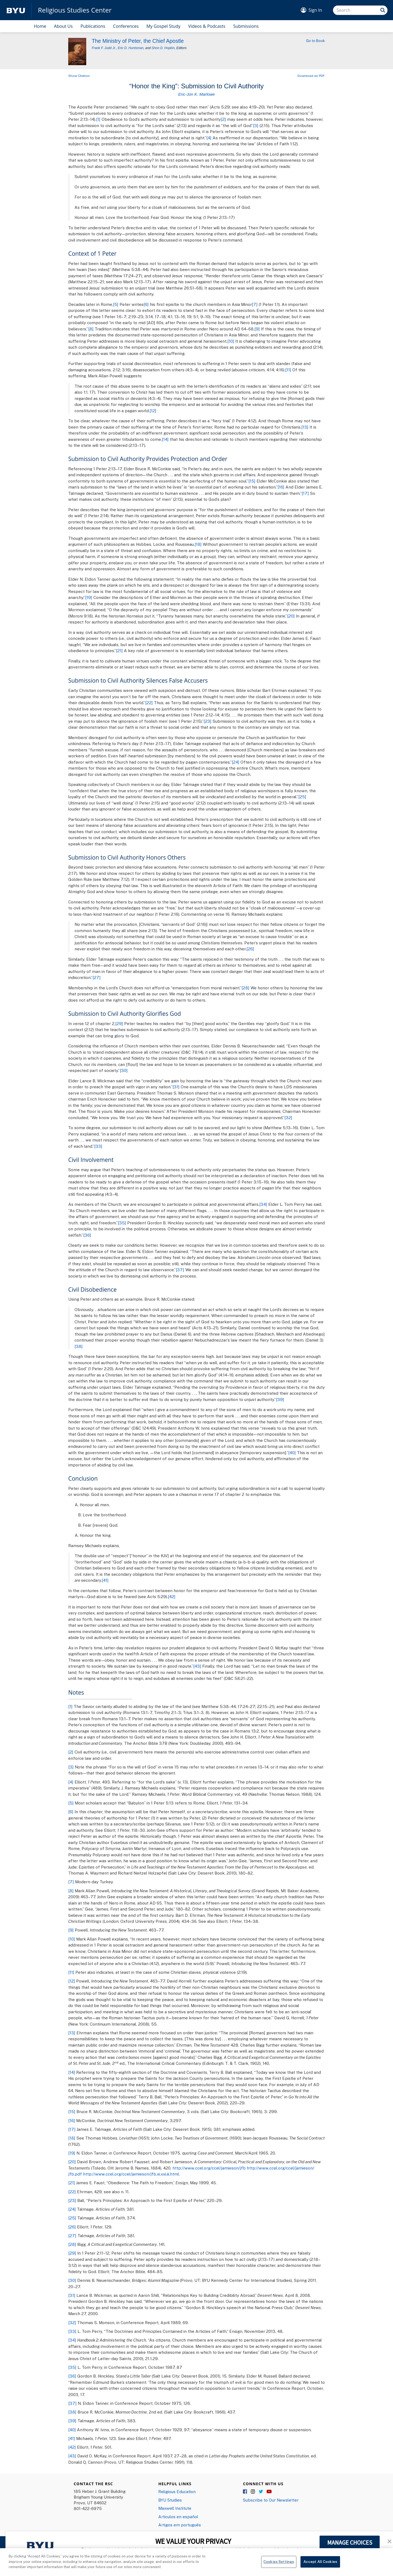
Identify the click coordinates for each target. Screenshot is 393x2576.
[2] (223, 119)
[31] (176, 1086)
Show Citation (79, 76)
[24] (235, 762)
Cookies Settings (278, 2565)
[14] (165, 439)
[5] (115, 304)
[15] (251, 480)
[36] (87, 1235)
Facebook (245, 2492)
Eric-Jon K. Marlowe (196, 94)
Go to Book (315, 40)
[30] (124, 1070)
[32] (288, 1117)
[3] (255, 125)
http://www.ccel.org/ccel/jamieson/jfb (209, 2167)
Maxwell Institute (174, 2508)
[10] (230, 341)
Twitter (261, 2492)
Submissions (246, 26)
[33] (98, 1146)
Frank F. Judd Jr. (104, 48)
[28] (245, 987)
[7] (255, 304)
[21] (119, 650)
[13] (304, 426)
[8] (91, 328)
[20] (291, 615)
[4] (209, 137)
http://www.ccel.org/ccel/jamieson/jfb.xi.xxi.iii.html (131, 2173)
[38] (79, 1346)
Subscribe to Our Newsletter (271, 2499)
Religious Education (177, 2491)
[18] (198, 544)
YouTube (269, 2492)
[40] (292, 1452)
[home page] (15, 10)
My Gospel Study (163, 26)
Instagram (253, 2492)
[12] (153, 410)
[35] (122, 1222)
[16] (281, 486)
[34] (263, 1204)
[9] (257, 328)
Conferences (126, 26)
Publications (93, 26)
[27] (97, 977)
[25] (302, 796)
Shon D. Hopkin (163, 48)
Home (40, 26)
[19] (88, 597)
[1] (98, 119)
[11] (288, 369)
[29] (119, 1023)
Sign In (315, 10)
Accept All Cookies (320, 2565)
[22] (149, 702)
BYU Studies (170, 2499)
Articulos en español (178, 2516)
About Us (63, 26)
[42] (171, 1596)
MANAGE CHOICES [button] (349, 2542)
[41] (105, 1580)
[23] (208, 721)
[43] (197, 1666)
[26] (250, 948)
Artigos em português (179, 2524)
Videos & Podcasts (206, 26)
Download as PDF (311, 76)
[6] (146, 304)
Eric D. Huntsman (131, 48)
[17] (305, 493)
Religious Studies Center (75, 10)
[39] (280, 1399)
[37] (180, 1269)
